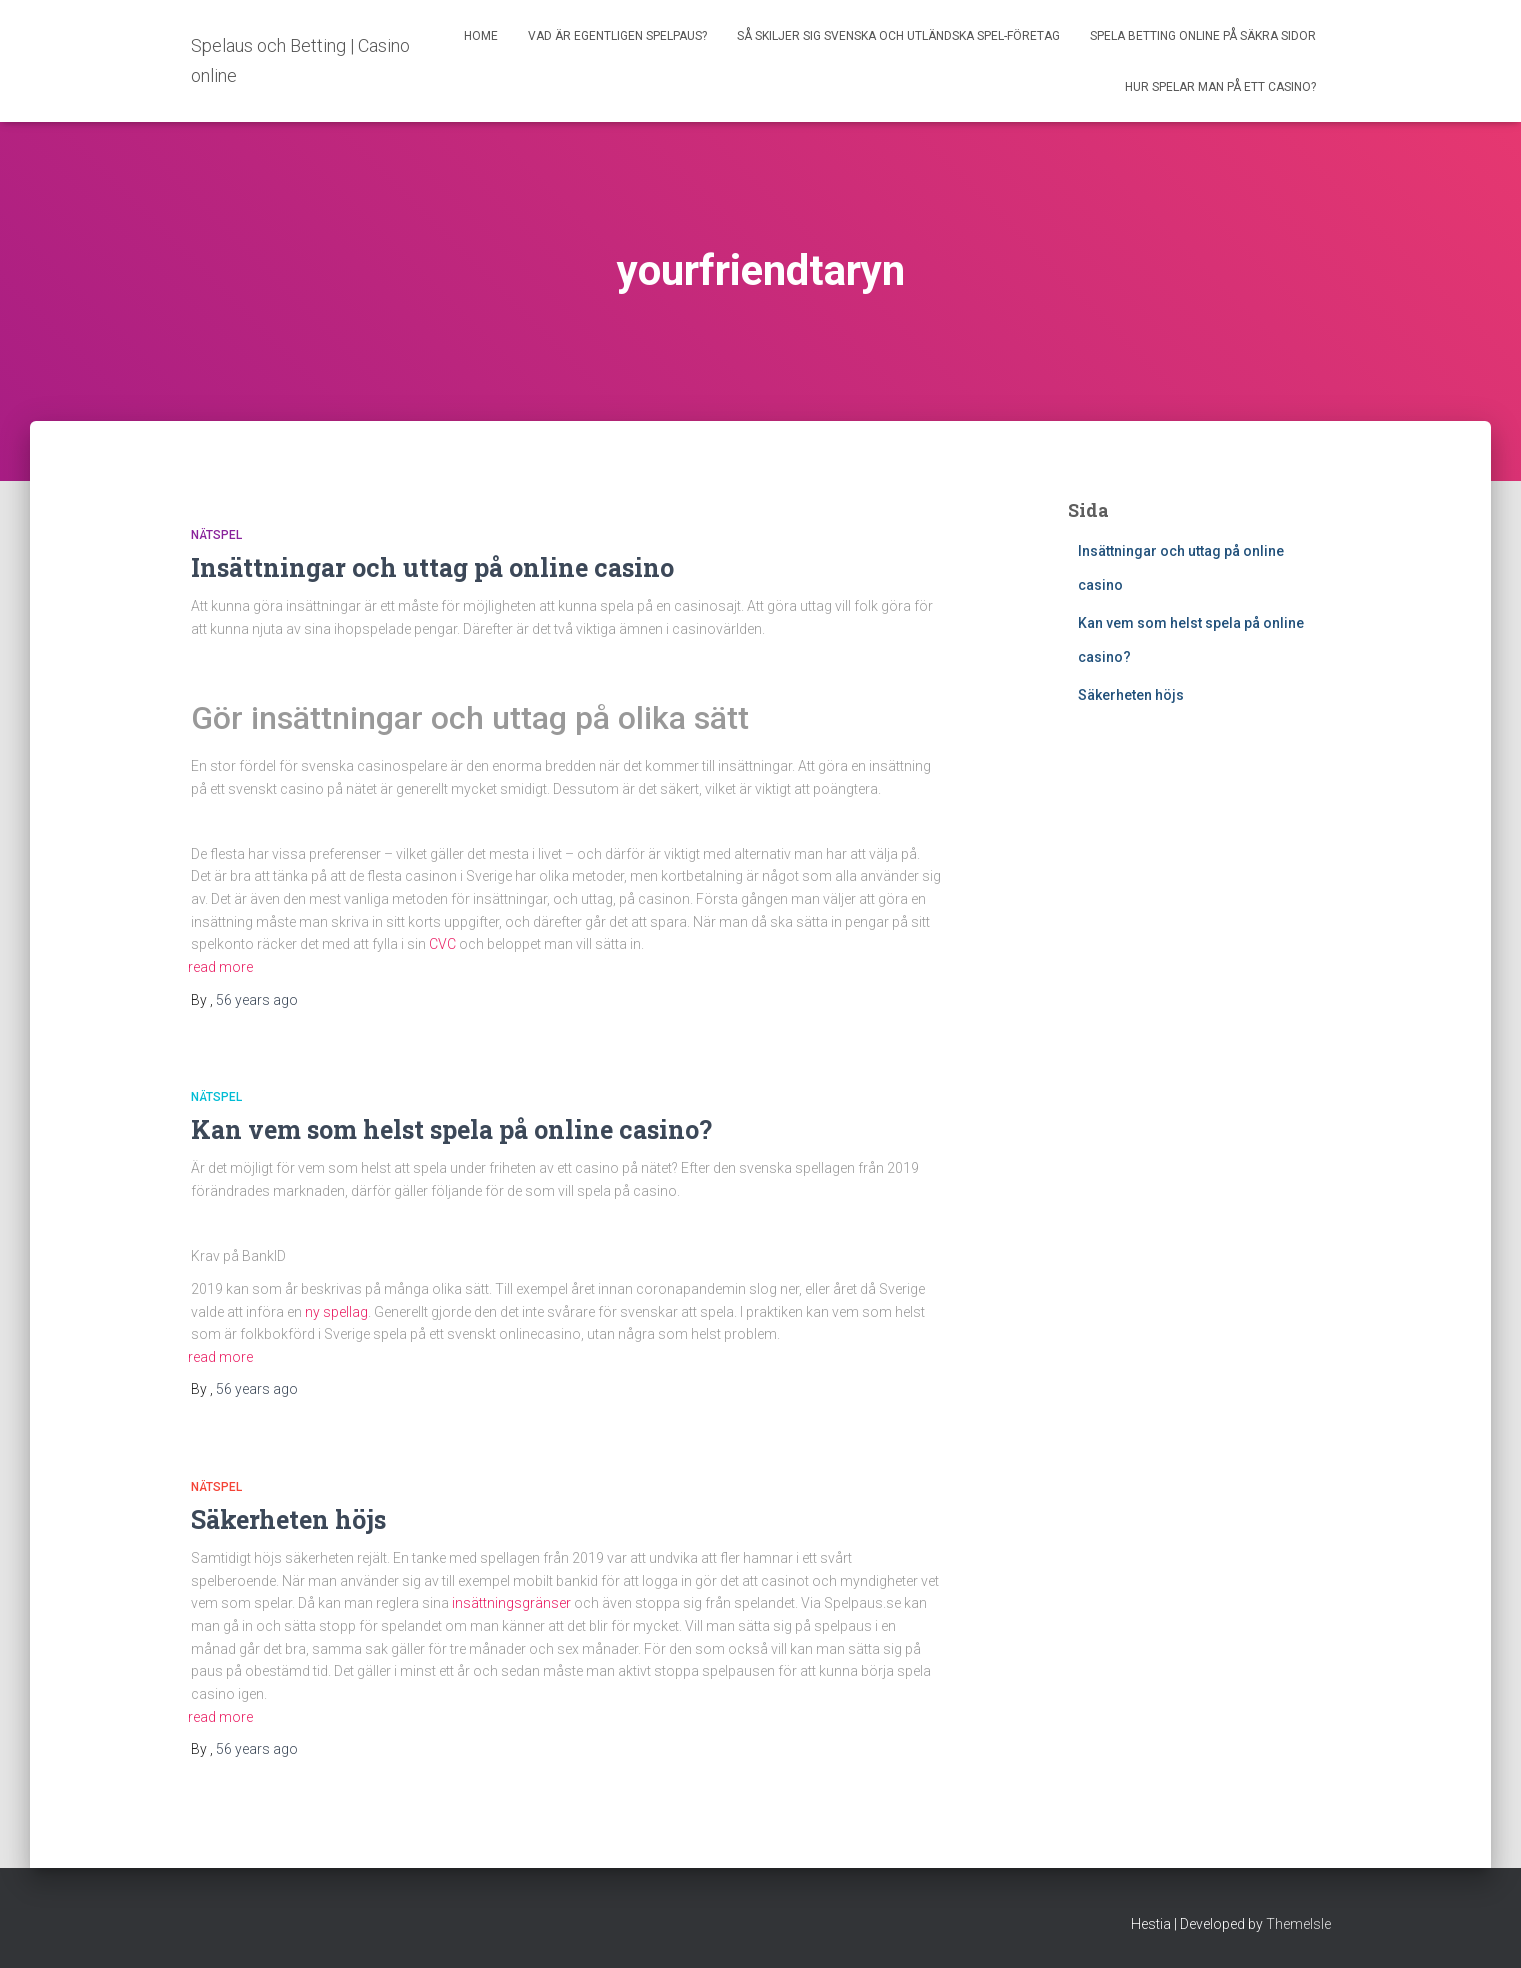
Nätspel (216, 535)
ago (257, 1000)
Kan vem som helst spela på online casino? (454, 1129)
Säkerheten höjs (288, 1519)
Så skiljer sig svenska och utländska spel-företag (898, 36)
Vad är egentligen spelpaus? (617, 36)
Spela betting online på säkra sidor (1203, 36)
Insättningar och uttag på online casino (435, 567)
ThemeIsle (1298, 1924)
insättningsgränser (511, 1603)
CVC (442, 944)
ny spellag (336, 1312)
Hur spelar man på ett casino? (1220, 87)
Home (481, 36)
